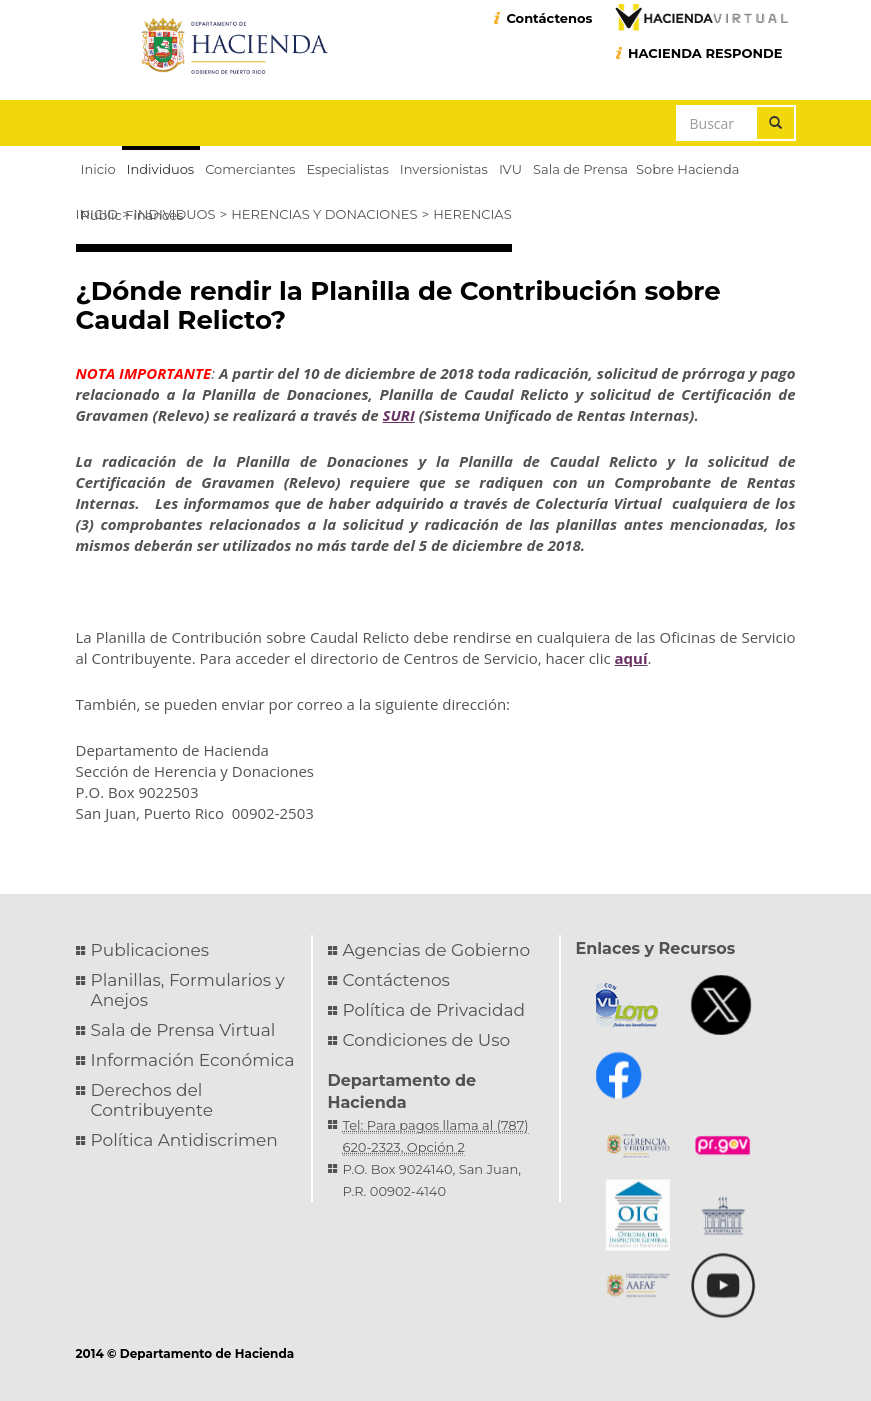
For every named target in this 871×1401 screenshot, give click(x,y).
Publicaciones (150, 950)
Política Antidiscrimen (184, 1140)
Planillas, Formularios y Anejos (188, 990)
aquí (631, 658)
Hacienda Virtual (701, 17)
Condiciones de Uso (427, 1040)
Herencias (472, 214)
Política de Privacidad (434, 1010)
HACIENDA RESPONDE (705, 53)
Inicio (97, 214)
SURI (398, 415)
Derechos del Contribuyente (152, 1100)
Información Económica (193, 1060)
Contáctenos (549, 18)
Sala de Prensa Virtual (183, 1030)
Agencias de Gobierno (437, 950)
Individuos (175, 214)
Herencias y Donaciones (324, 214)
